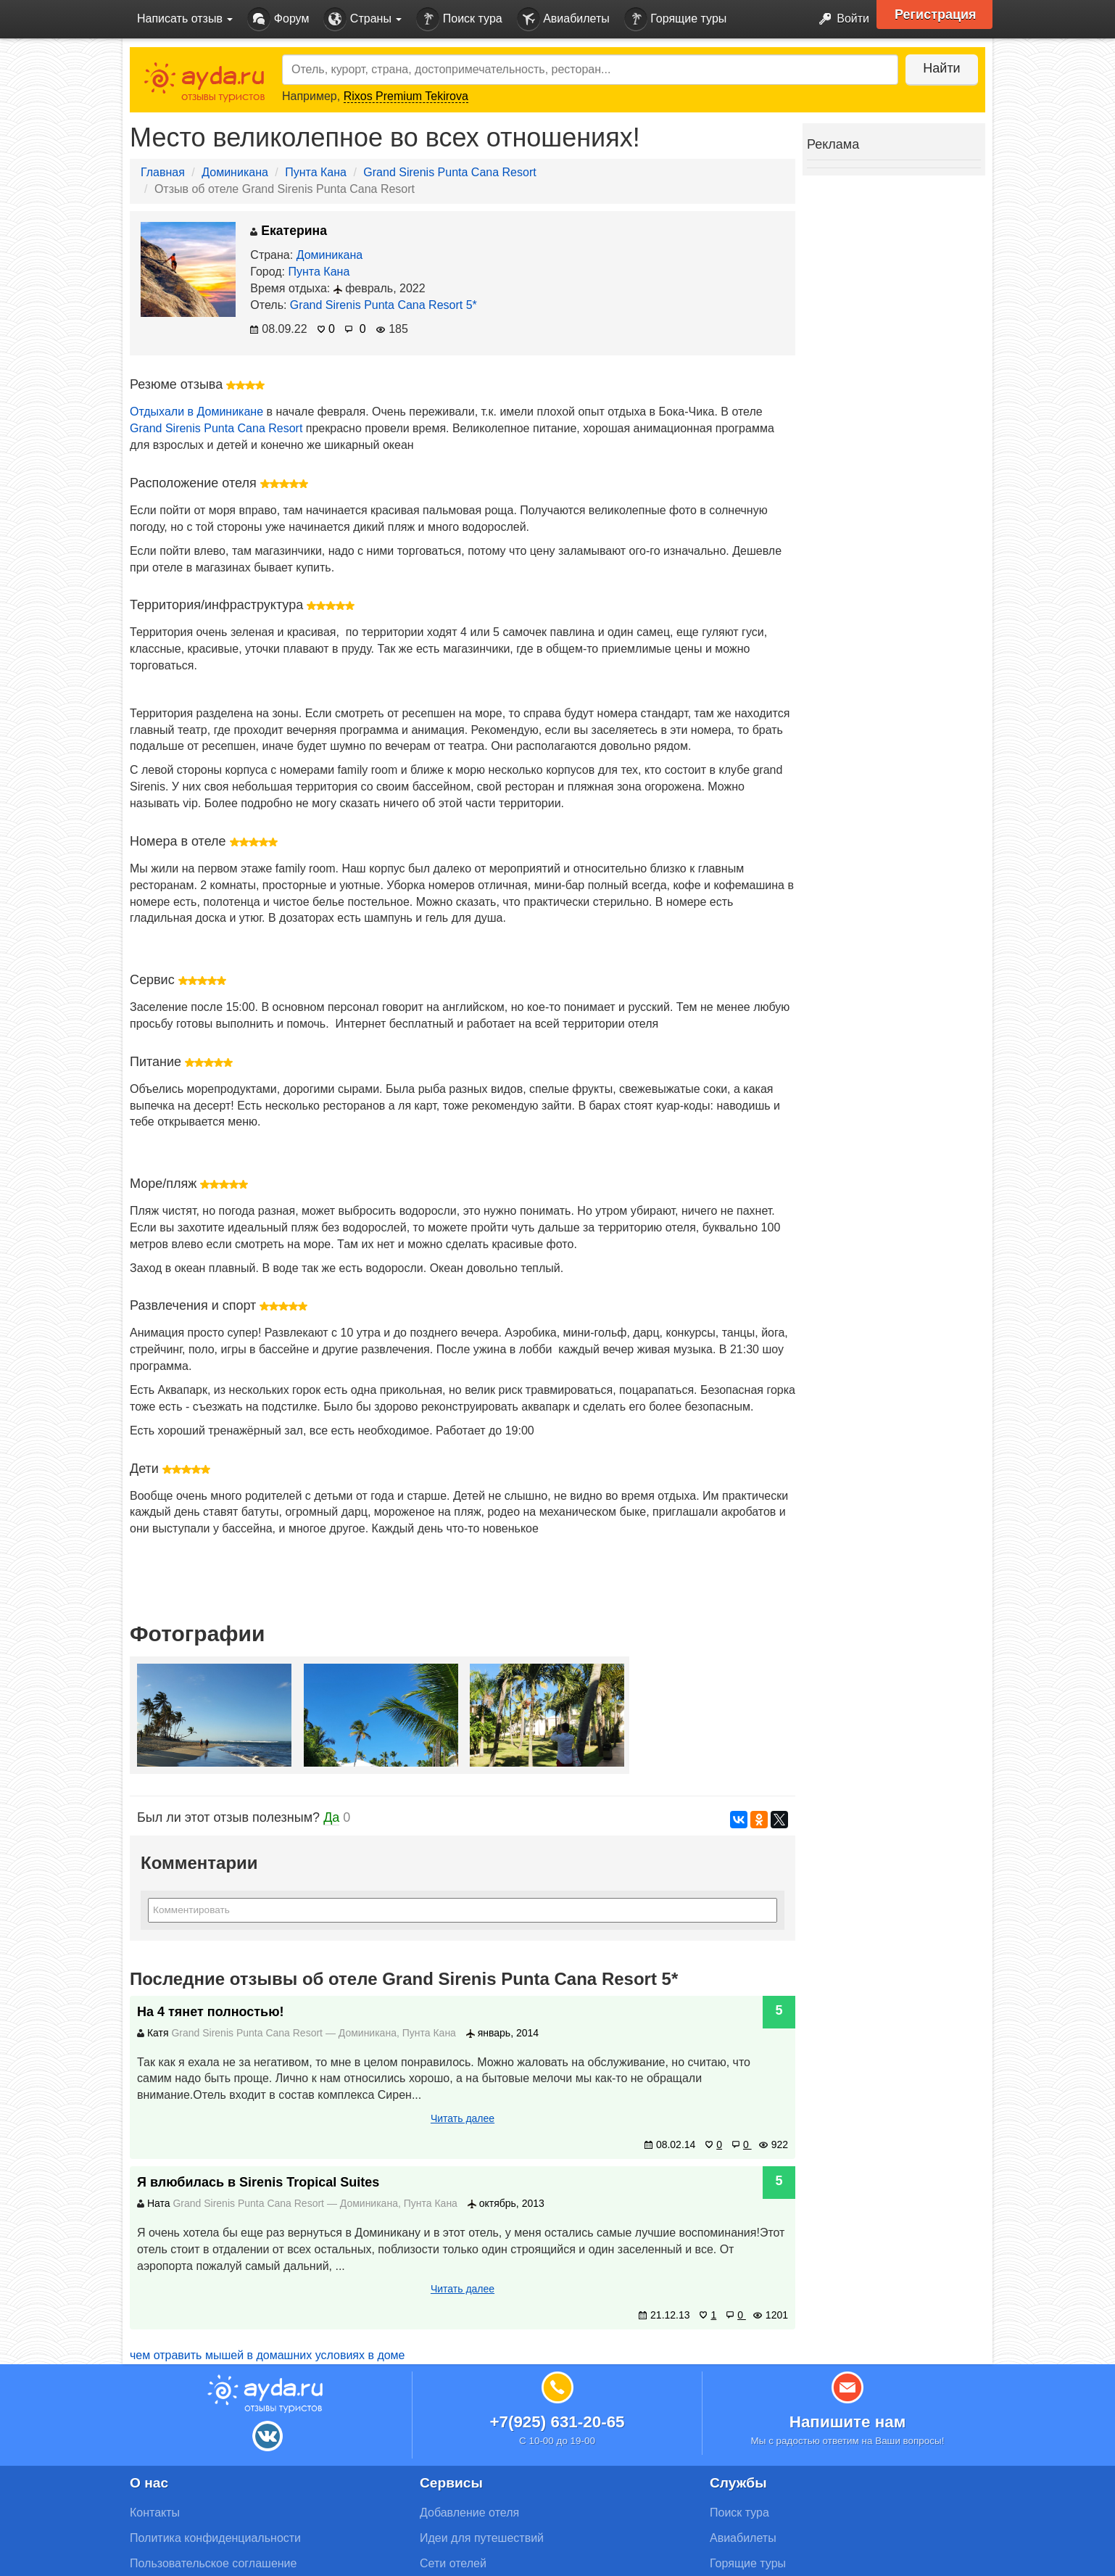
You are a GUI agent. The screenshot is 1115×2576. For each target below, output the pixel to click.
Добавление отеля (469, 2512)
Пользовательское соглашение (213, 2563)
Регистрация (936, 14)
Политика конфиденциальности (215, 2538)
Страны (362, 19)
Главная (163, 172)
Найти (941, 68)
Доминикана (235, 172)
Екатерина (288, 230)
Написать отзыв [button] (185, 18)
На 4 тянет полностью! (210, 2012)
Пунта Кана (316, 172)
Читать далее (462, 2118)
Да (331, 1817)
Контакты (155, 2512)
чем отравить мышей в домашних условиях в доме (267, 2355)
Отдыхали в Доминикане (196, 411)
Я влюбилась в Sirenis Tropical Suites (258, 2182)
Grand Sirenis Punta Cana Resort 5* (383, 305)
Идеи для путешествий (482, 2538)
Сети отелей (453, 2563)
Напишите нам (847, 2422)
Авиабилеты (563, 19)
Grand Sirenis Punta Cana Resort (449, 172)
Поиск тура (459, 19)
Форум (278, 19)
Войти (840, 19)
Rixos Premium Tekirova (406, 96)
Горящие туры (675, 19)
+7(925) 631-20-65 (556, 2422)
